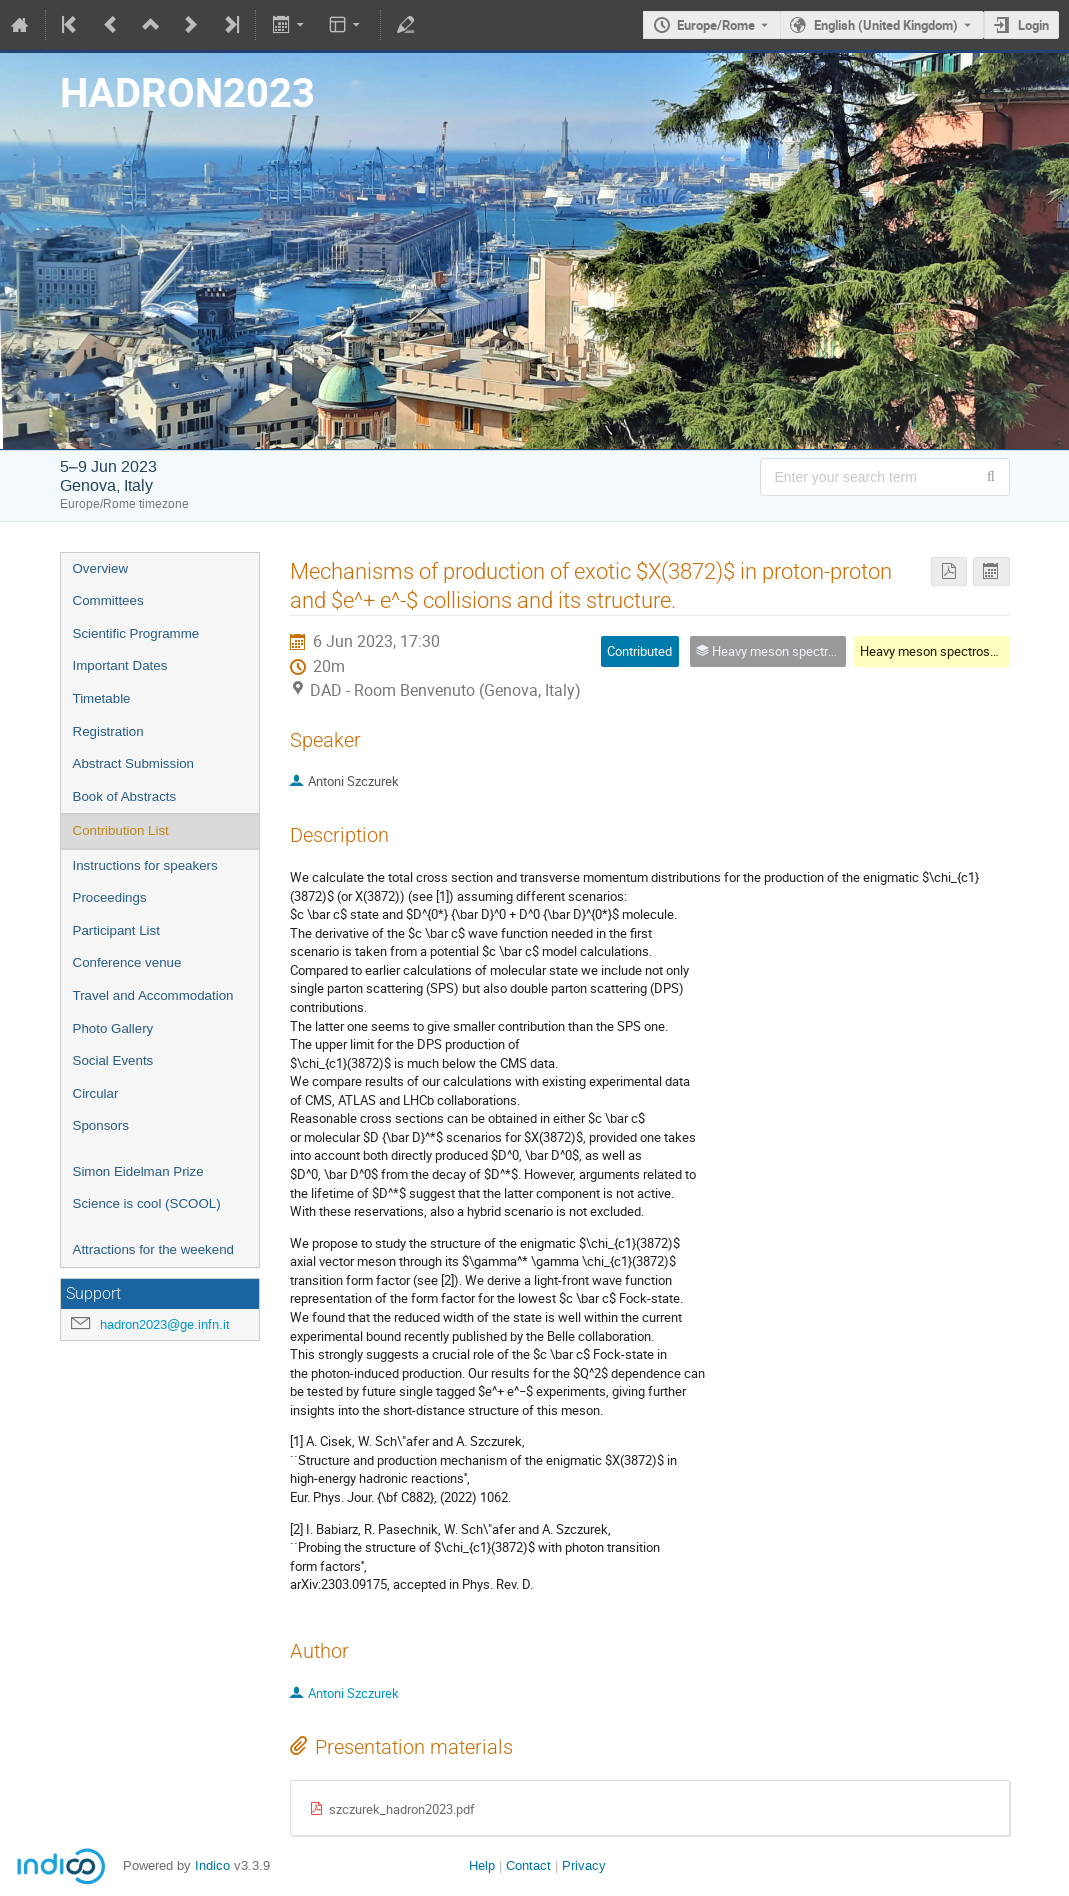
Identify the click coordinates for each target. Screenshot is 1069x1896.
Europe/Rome (716, 25)
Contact (528, 1865)
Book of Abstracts (125, 796)
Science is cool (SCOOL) (147, 1203)
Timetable (102, 698)
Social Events (113, 1060)
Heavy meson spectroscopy (938, 651)
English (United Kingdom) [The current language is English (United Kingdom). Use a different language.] (886, 25)
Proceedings (110, 897)
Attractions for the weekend (154, 1249)
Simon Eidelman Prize (138, 1171)
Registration (108, 731)
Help (482, 1865)
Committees (108, 600)
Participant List (116, 930)
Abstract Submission (133, 763)
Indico (212, 1865)
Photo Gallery (113, 1028)
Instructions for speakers (145, 865)
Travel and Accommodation (153, 995)
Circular (96, 1093)
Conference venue (127, 962)
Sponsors (101, 1125)
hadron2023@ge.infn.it (165, 1324)
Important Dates (120, 665)
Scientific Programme (136, 633)
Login (1033, 25)
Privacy (584, 1865)
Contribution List (121, 830)
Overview (101, 568)
